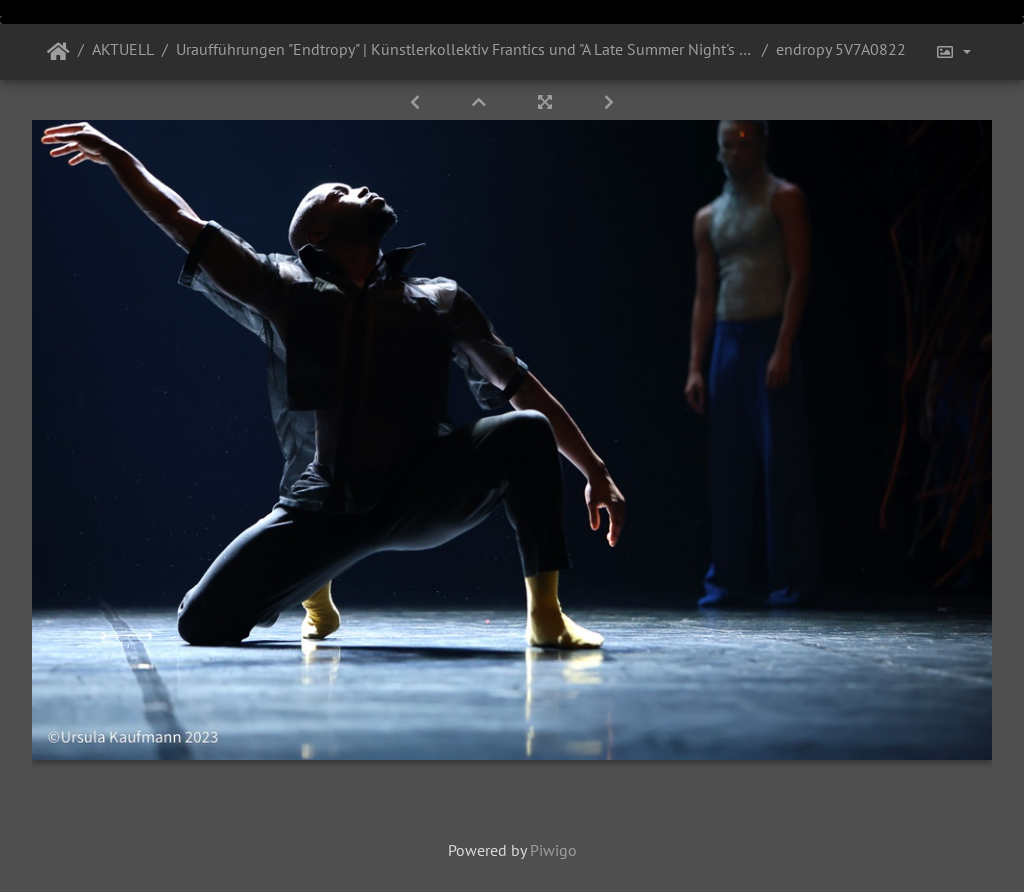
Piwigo (553, 850)
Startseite (58, 52)
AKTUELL (123, 49)
